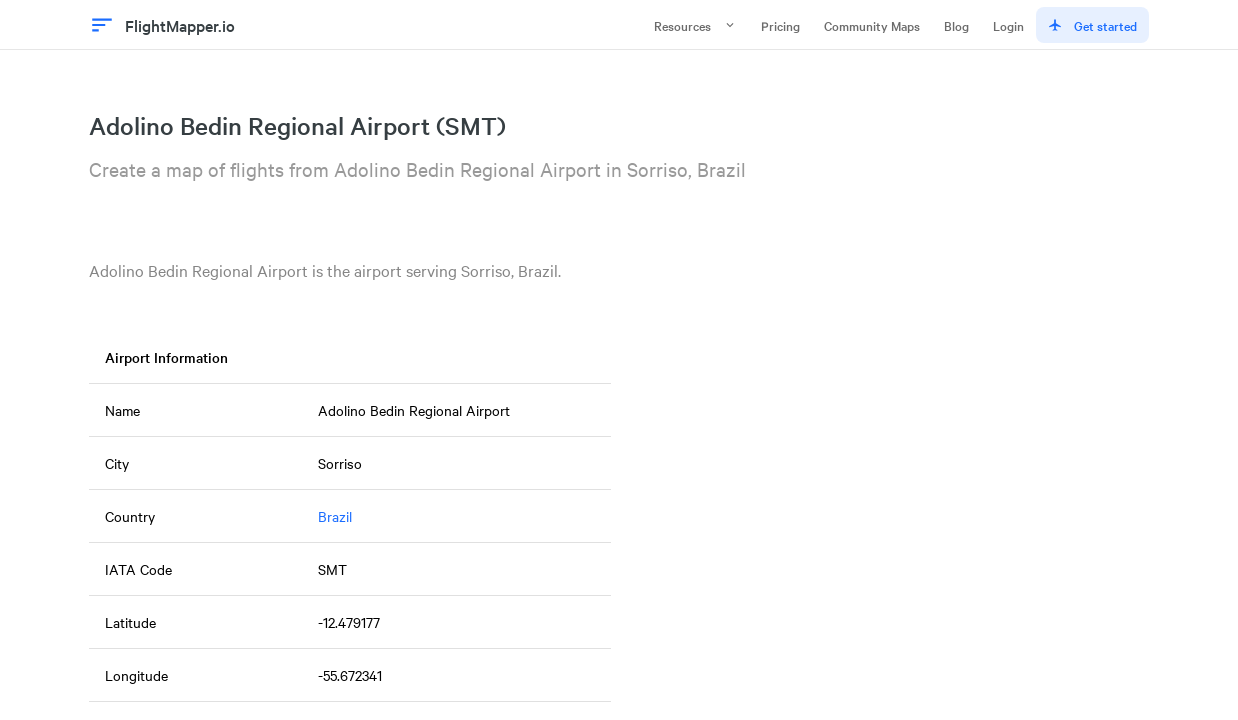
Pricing (780, 25)
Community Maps (872, 25)
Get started (1092, 25)
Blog (956, 25)
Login (1008, 25)
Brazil (335, 516)
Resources (695, 25)
